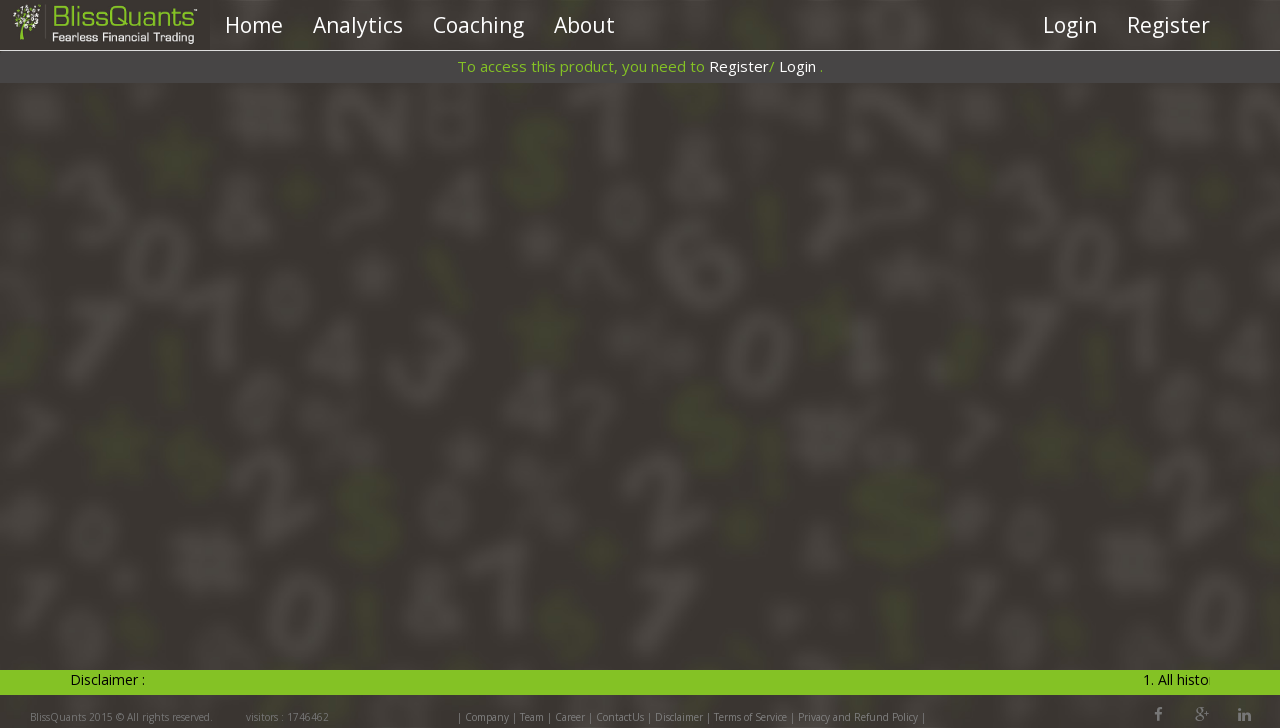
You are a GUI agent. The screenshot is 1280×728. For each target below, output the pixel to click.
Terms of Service (750, 717)
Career (570, 717)
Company (487, 717)
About (584, 25)
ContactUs (620, 717)
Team (532, 717)
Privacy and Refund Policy (859, 717)
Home (254, 25)
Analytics (358, 25)
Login (1070, 25)
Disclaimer (679, 717)
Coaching (478, 25)
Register (1168, 25)
